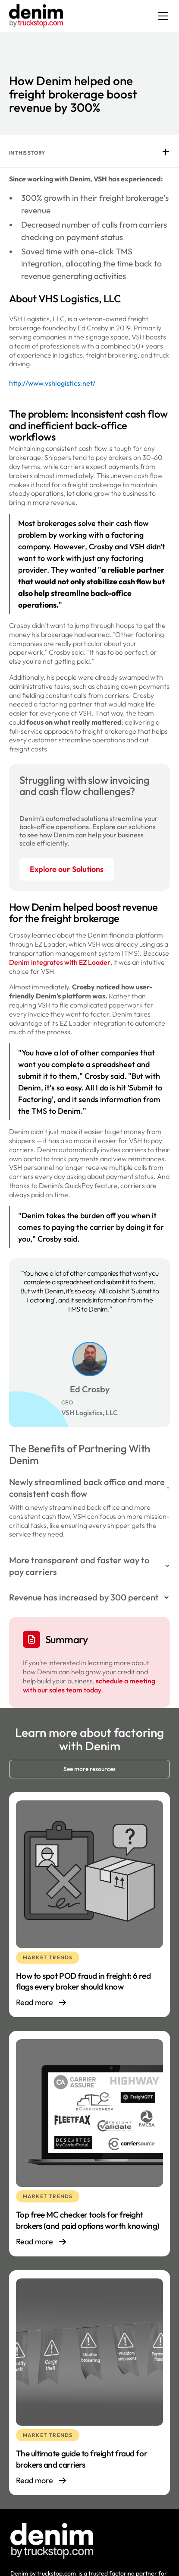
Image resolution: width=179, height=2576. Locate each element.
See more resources (89, 1769)
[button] (161, 16)
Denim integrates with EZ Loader (59, 962)
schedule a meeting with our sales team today (89, 1685)
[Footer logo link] (51, 2541)
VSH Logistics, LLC (89, 1412)
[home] (36, 16)
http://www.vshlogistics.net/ (52, 383)
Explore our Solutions (67, 869)
